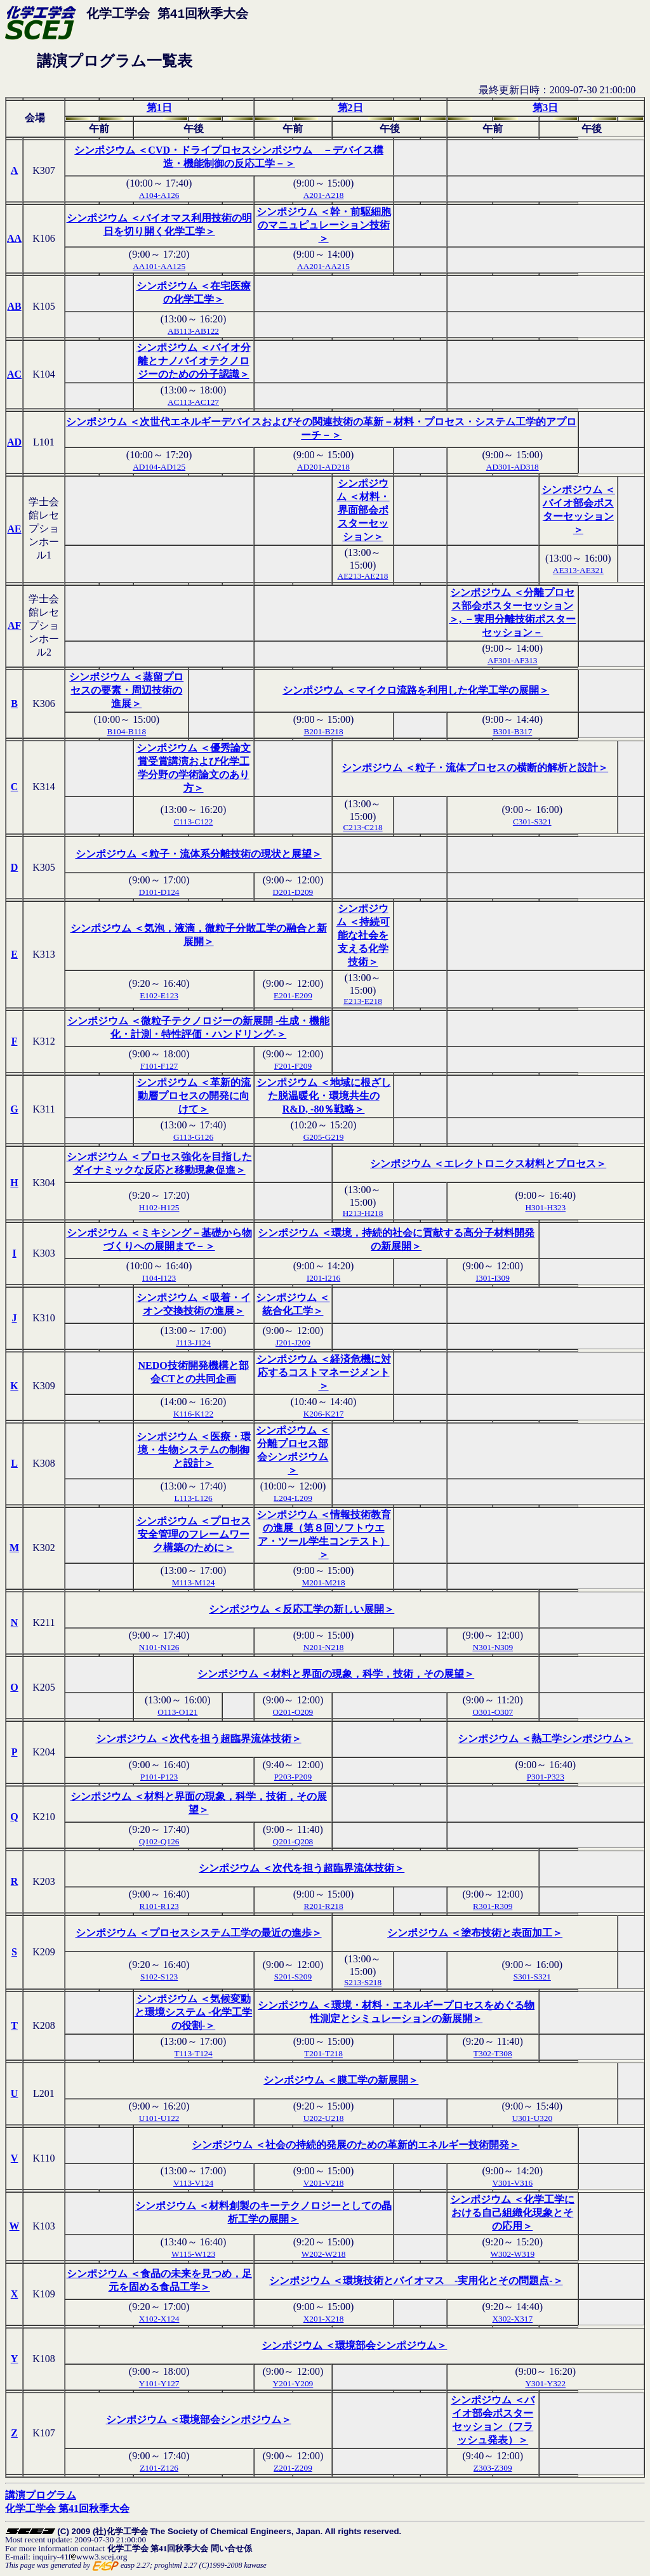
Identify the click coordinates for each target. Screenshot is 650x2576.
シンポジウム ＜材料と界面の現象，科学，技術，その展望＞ (335, 1673)
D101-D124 (159, 892)
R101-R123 (159, 1906)
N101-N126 (159, 1647)
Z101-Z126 (159, 2468)
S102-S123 (159, 1976)
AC (14, 374)
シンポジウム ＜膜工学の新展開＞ (340, 2080)
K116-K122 (193, 1413)
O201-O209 (293, 1712)
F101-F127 (159, 1066)
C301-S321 (532, 821)
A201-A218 (323, 195)
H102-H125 (159, 1207)
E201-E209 (293, 995)
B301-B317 (512, 731)
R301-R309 (492, 1906)
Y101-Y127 (159, 2383)
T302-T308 (493, 2053)
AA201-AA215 (323, 266)
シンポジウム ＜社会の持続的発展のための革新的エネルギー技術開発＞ (355, 2144)
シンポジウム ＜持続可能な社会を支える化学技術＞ (363, 935)
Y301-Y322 (545, 2383)
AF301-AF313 (513, 660)
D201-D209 (293, 892)
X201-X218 (323, 2318)
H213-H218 (363, 1213)
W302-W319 (512, 2254)
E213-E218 (362, 1001)
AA (14, 238)
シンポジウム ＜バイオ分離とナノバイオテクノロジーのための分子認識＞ (193, 361)
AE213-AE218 (363, 576)
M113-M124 (193, 1582)
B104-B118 (126, 731)
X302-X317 (512, 2318)
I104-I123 (159, 1278)
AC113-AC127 (193, 402)
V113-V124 (193, 2183)
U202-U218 (323, 2118)
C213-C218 (362, 827)
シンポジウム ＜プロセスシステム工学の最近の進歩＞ (199, 1932)
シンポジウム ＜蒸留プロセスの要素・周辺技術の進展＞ (126, 690)
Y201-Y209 (293, 2383)
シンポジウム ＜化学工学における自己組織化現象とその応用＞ (512, 2212)
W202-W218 (324, 2254)
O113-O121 (177, 1712)
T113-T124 (193, 2053)
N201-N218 (323, 1647)
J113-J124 (193, 1342)
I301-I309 (493, 1278)
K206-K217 (323, 1413)
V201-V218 (323, 2183)
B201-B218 (323, 731)
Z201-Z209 (293, 2468)
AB (14, 306)
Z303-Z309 (493, 2468)
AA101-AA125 (159, 266)
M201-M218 (323, 1582)
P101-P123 (159, 1776)
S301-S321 (532, 1976)
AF (14, 625)
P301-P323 (545, 1776)
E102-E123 (159, 995)
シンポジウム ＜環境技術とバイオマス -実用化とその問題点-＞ (416, 2280)
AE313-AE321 (578, 570)
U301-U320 (532, 2118)
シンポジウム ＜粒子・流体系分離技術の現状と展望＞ (199, 854)
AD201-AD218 (323, 467)
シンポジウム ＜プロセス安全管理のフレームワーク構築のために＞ (193, 1534)
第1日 (159, 107)
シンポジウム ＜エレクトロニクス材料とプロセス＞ (488, 1163)
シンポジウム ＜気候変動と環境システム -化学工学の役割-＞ (193, 2012)
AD (14, 442)
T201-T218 (323, 2053)
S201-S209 (293, 1976)
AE (14, 529)
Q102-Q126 (159, 1841)
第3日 (545, 107)
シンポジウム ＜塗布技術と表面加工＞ (474, 1932)
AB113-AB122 (193, 331)
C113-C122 (193, 821)
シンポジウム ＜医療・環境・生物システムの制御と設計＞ (193, 1450)
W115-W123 (193, 2254)
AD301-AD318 (512, 467)
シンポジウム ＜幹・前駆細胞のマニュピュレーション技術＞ (323, 225)
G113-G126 (193, 1137)
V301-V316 (512, 2183)
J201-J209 (292, 1342)
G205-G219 (323, 1137)
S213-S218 (362, 1982)
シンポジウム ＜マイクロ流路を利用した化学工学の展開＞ (415, 690)
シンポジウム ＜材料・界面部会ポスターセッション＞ (363, 510)
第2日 (350, 107)
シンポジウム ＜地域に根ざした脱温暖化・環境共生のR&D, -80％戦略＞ (323, 1095)
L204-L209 (293, 1498)
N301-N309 (492, 1647)
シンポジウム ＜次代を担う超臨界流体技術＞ (199, 1738)
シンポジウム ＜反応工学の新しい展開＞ (301, 1609)
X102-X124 (159, 2318)
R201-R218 (323, 1906)
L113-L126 (193, 1498)
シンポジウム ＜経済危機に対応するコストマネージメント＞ (323, 1372)
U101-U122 (159, 2118)
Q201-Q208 (293, 1841)
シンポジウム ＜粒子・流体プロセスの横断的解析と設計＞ (475, 767)
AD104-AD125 (159, 467)
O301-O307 (492, 1712)
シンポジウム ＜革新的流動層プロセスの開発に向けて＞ (193, 1095)
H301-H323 (545, 1207)
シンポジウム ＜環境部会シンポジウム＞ (354, 2345)
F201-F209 (293, 1066)
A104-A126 (159, 195)
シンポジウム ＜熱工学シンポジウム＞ (545, 1738)
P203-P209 (293, 1776)
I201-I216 (323, 1278)
